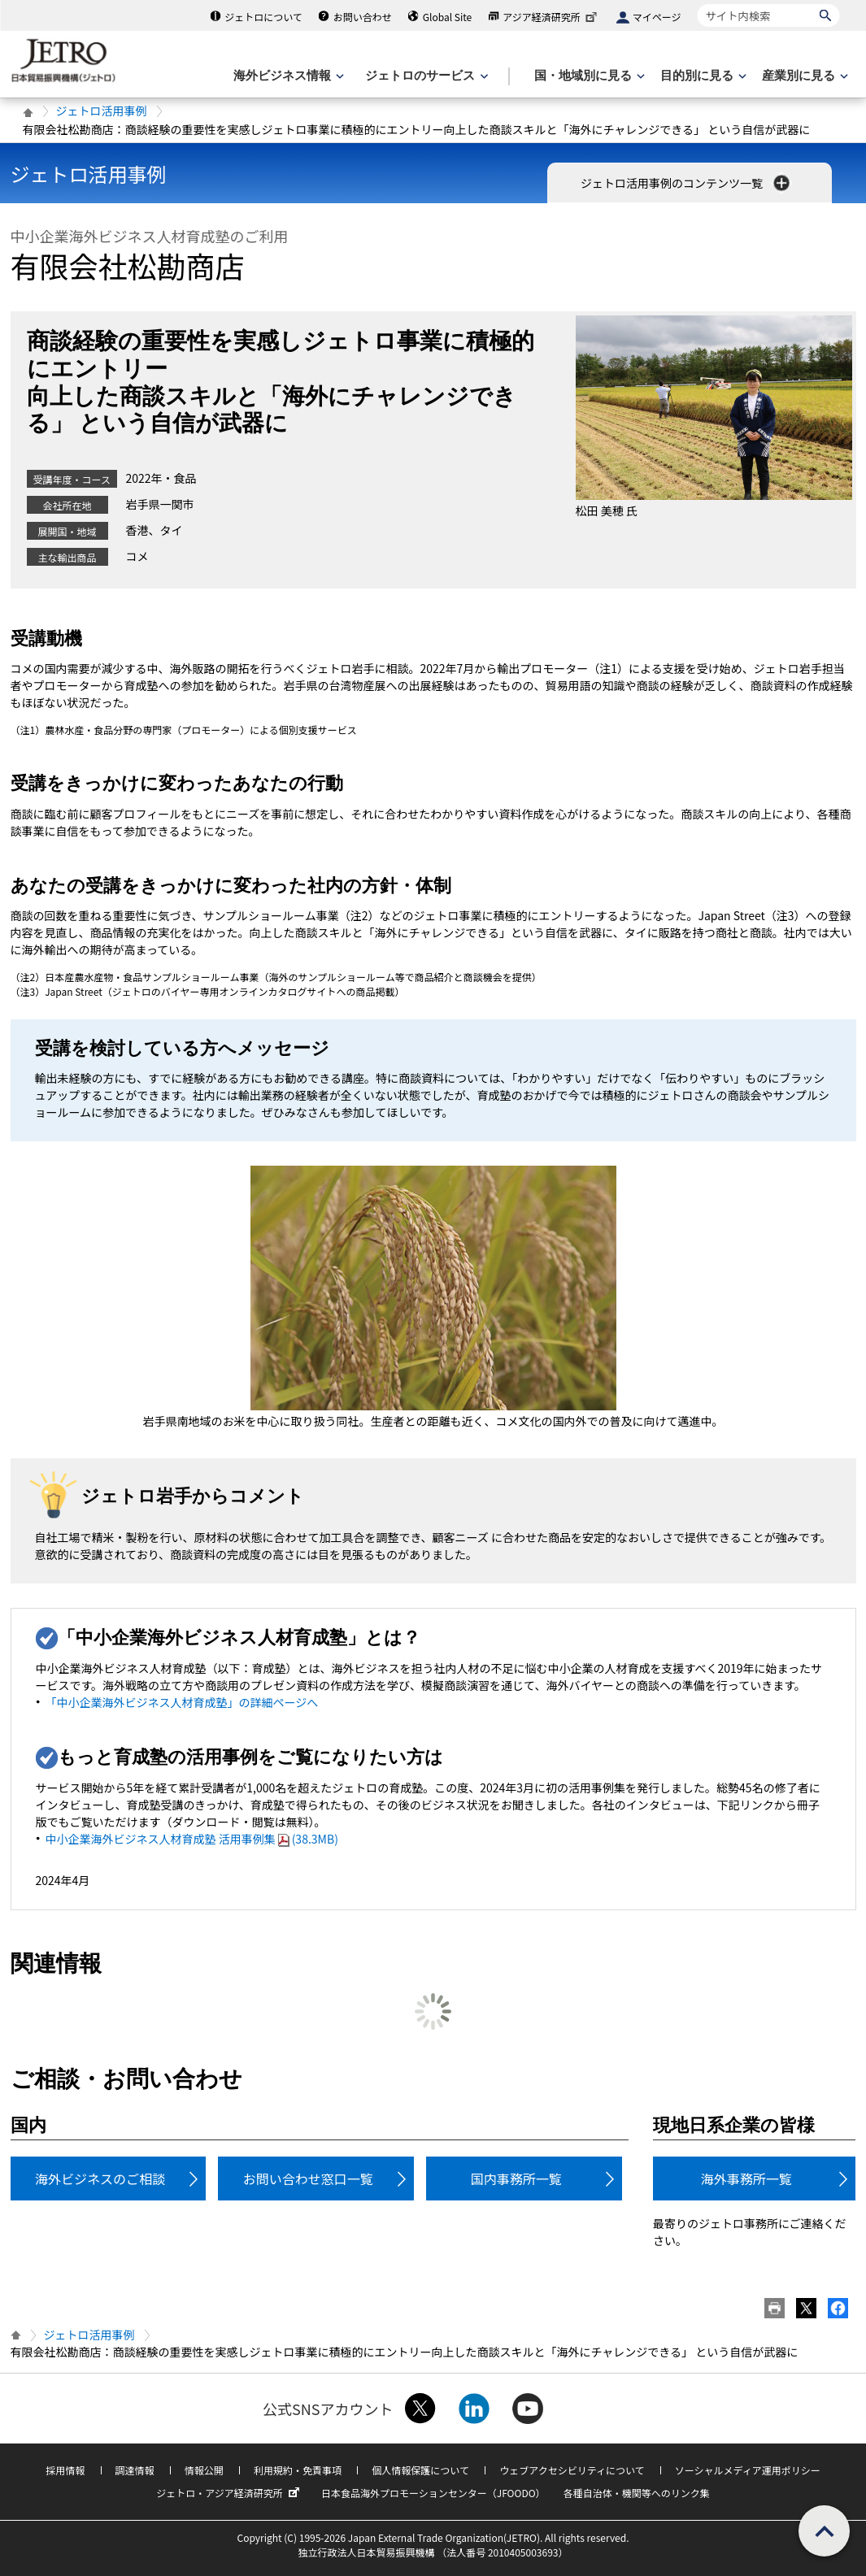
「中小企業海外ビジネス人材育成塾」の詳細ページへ (182, 1702)
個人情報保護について (420, 2470)
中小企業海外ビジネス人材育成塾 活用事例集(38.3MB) (192, 1839)
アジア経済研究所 (551, 17)
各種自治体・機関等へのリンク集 (637, 2493)
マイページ (657, 17)
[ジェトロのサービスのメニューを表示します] (425, 76)
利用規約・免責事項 (298, 2470)
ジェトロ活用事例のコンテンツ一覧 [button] (687, 183)
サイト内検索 (697, 3)
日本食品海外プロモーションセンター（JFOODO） (433, 2493)
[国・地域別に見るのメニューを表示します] (588, 76)
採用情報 (65, 2470)
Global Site (447, 17)
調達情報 (134, 2470)
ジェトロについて (263, 17)
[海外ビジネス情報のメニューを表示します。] (287, 76)
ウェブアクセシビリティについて (571, 2470)
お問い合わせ (362, 17)
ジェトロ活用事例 (101, 110)
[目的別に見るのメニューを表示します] (701, 76)
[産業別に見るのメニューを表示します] (803, 76)
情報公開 (204, 2470)
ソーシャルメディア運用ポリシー (747, 2470)
